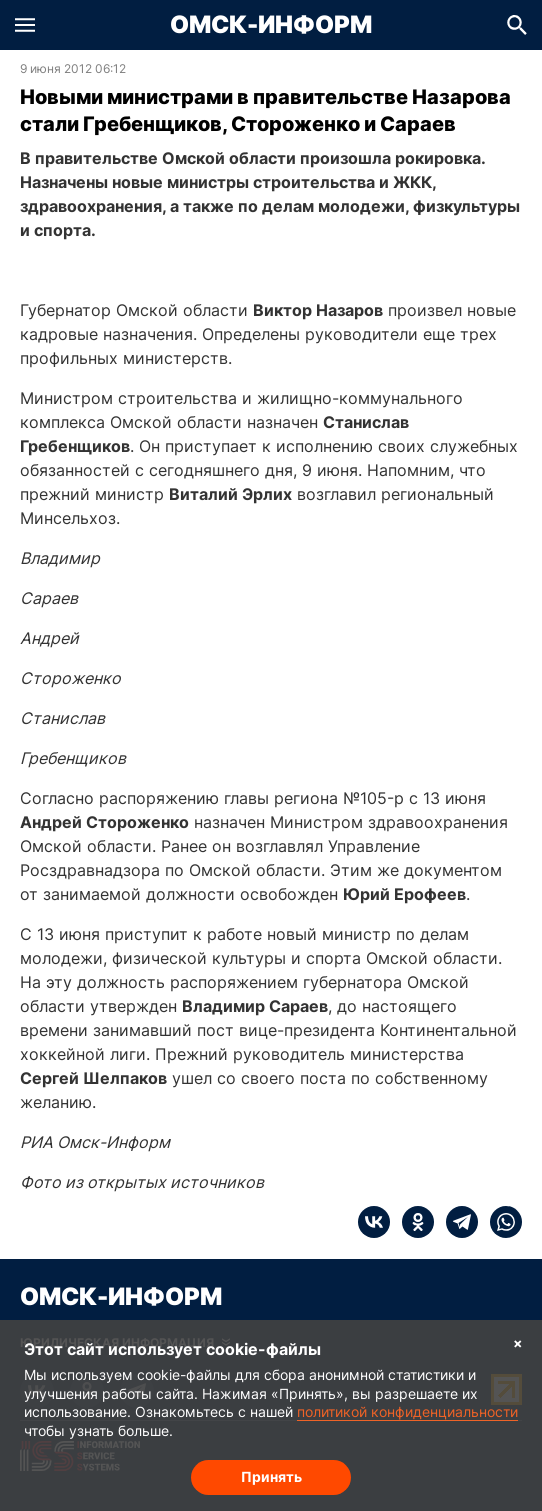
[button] (25, 25)
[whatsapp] (500, 1222)
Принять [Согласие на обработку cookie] (271, 1476)
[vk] (374, 1222)
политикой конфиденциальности (407, 1411)
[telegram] (456, 1222)
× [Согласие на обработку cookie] (518, 1342)
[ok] (412, 1222)
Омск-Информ (271, 25)
